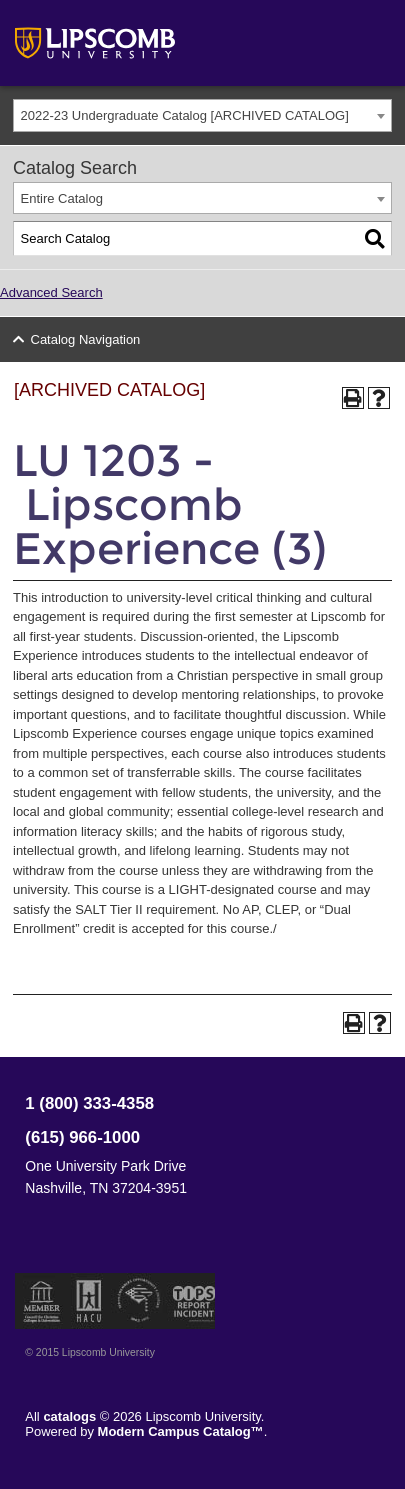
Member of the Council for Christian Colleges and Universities (42, 1301)
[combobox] (202, 115)
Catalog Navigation (86, 339)
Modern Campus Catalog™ (181, 1431)
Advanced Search (51, 292)
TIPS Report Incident (192, 1301)
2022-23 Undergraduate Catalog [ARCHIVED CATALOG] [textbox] (185, 115)
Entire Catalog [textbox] (62, 198)
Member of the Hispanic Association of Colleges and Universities (89, 1301)
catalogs (69, 1416)
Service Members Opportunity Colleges (139, 1301)
